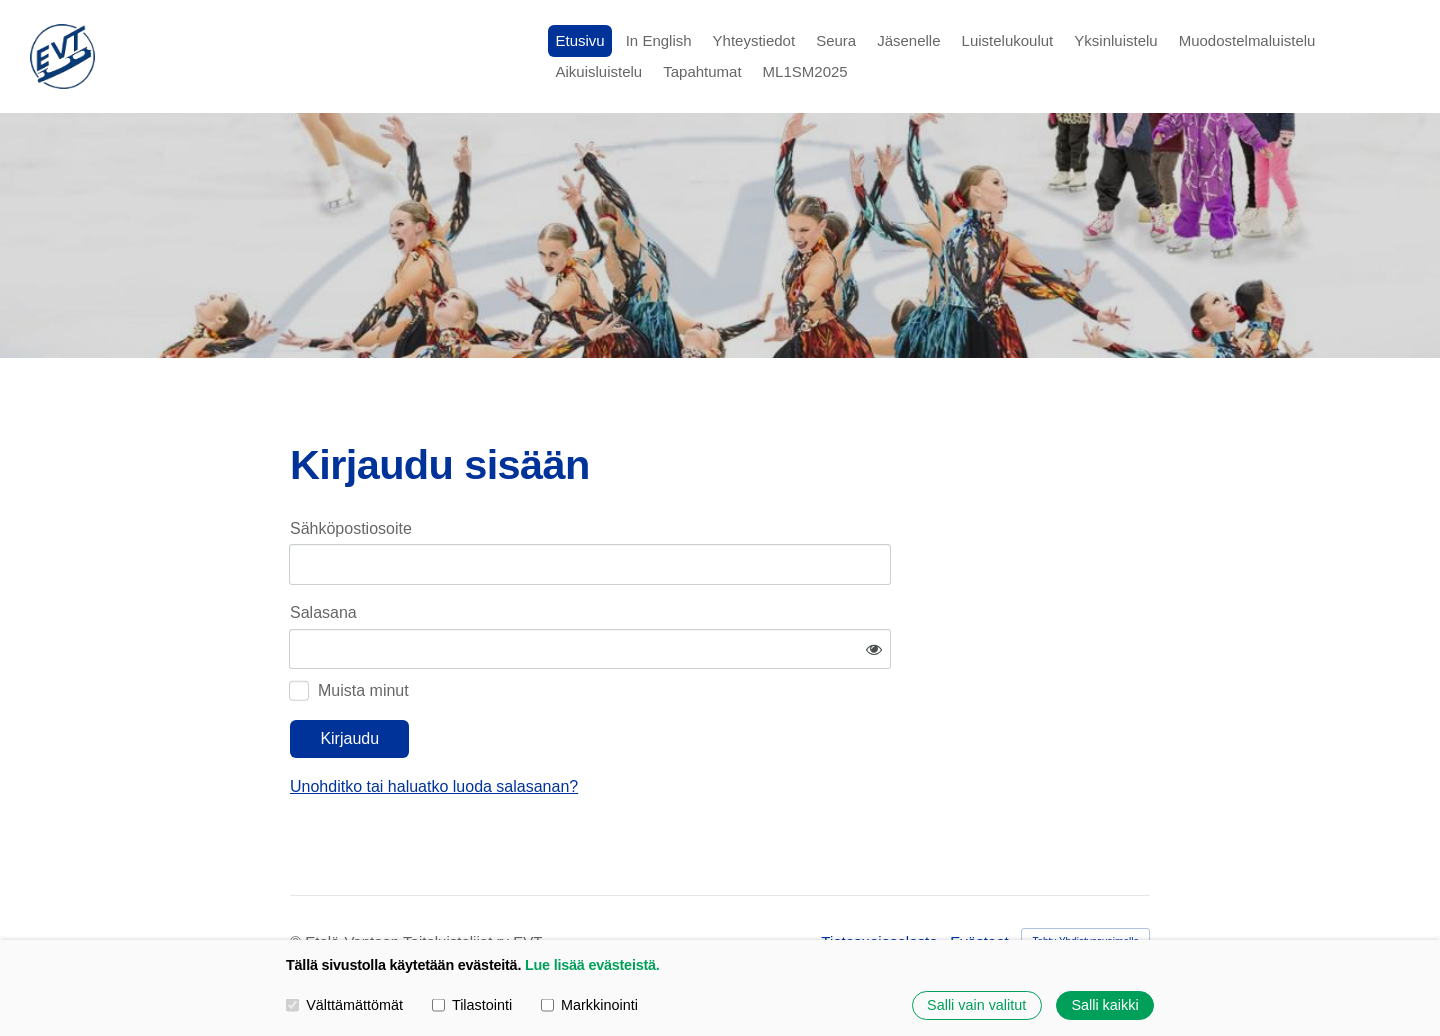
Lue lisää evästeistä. (592, 965)
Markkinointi (589, 1005)
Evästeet (979, 882)
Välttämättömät (344, 1005)
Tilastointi (472, 1005)
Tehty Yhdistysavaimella (1085, 881)
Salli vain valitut (976, 1005)
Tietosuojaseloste (879, 882)
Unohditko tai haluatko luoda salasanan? (626, 727)
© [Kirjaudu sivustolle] (297, 882)
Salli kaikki (1104, 1005)
